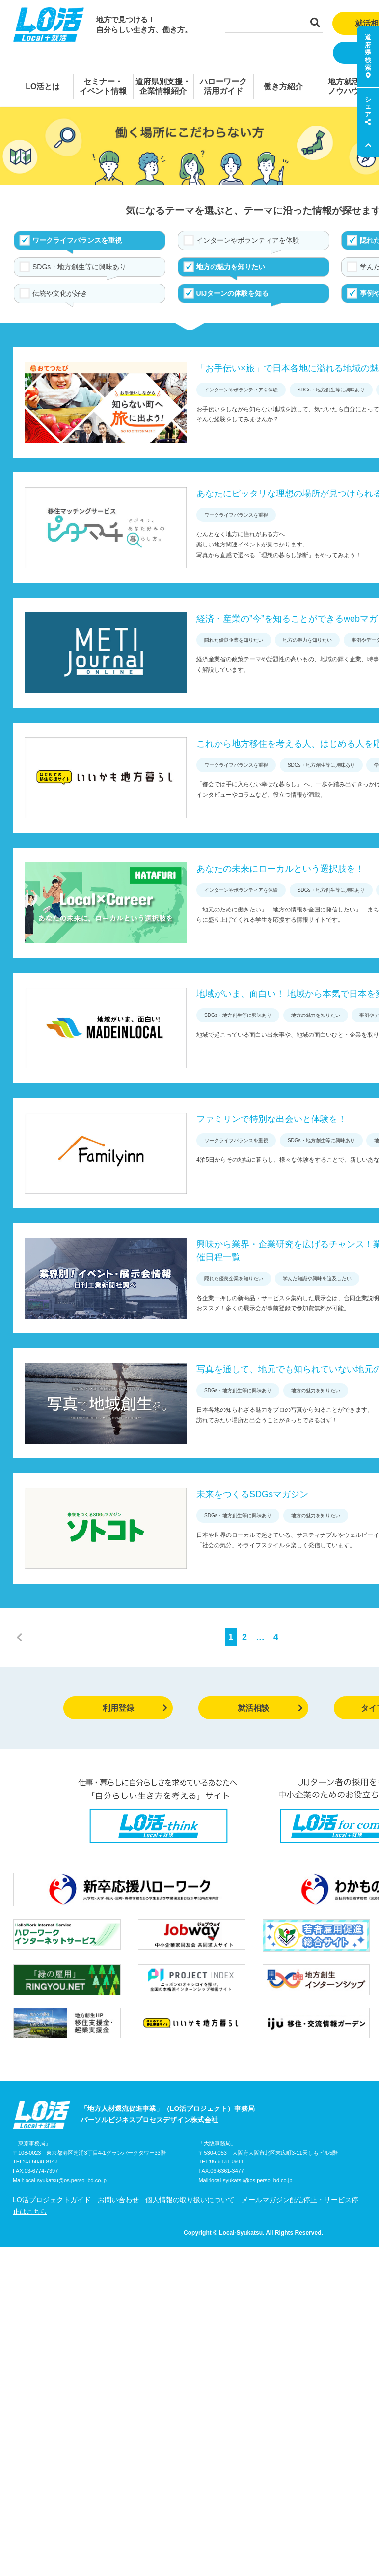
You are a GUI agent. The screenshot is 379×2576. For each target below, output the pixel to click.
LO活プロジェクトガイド (52, 2200)
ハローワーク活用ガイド (223, 86)
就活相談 (270, 1708)
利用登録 (135, 1708)
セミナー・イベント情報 (103, 86)
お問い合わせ (118, 2200)
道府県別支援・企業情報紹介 (162, 86)
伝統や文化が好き (59, 293)
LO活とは (43, 86)
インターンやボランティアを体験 (247, 240)
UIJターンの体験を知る (232, 293)
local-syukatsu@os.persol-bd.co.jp (65, 2180)
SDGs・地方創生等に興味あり (79, 267)
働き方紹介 (283, 86)
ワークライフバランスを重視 (77, 240)
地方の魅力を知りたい (230, 267)
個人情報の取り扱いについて (190, 2200)
